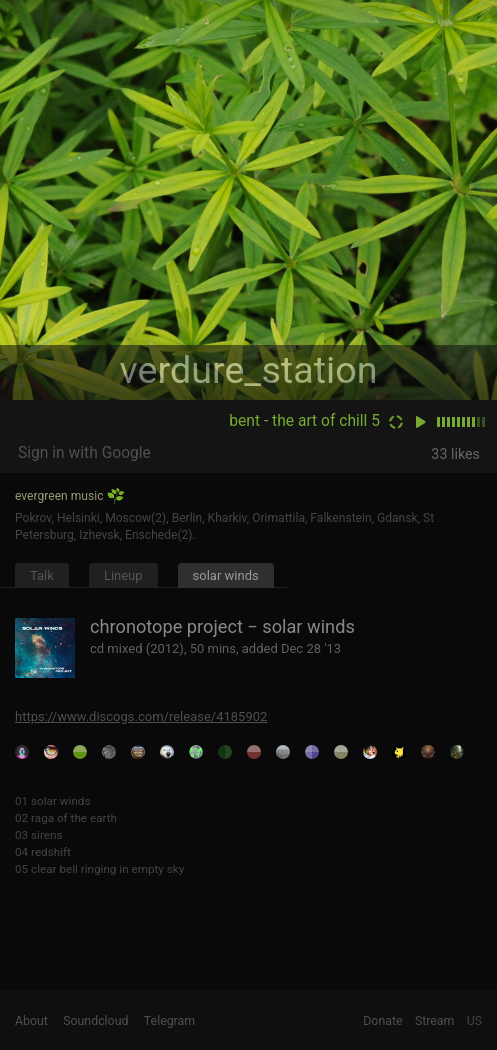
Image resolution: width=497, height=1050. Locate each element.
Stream (435, 1021)
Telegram (169, 1021)
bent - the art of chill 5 (304, 421)
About (31, 1021)
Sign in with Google (84, 453)
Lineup (123, 575)
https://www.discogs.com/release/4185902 (141, 716)
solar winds (226, 575)
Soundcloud (95, 1021)
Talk (42, 575)
